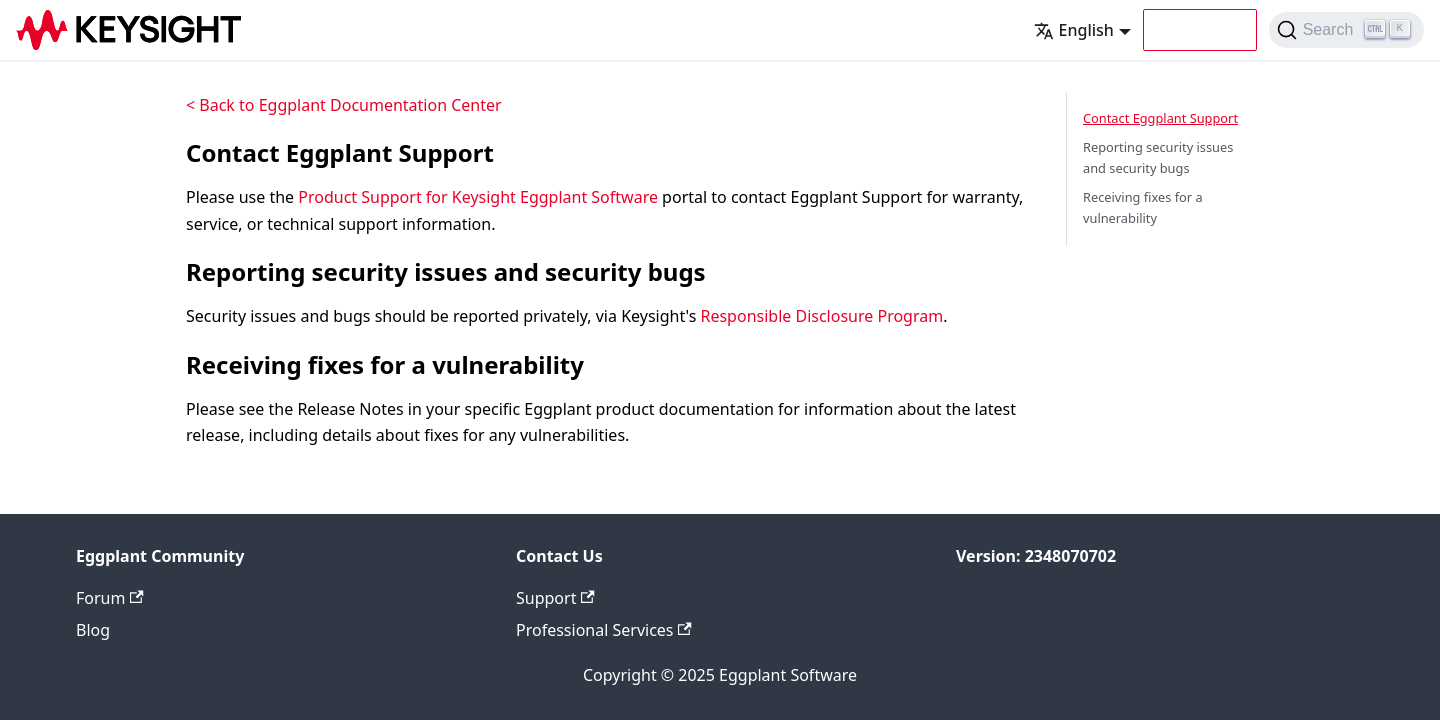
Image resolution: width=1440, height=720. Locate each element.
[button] (1200, 30)
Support (555, 598)
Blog (93, 630)
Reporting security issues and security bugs (1158, 157)
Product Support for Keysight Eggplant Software (478, 197)
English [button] (1074, 30)
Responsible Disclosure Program (821, 316)
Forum (110, 598)
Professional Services (604, 630)
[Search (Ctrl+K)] (1346, 30)
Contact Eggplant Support (1160, 118)
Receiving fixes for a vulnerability (1143, 207)
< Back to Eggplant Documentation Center (344, 105)
